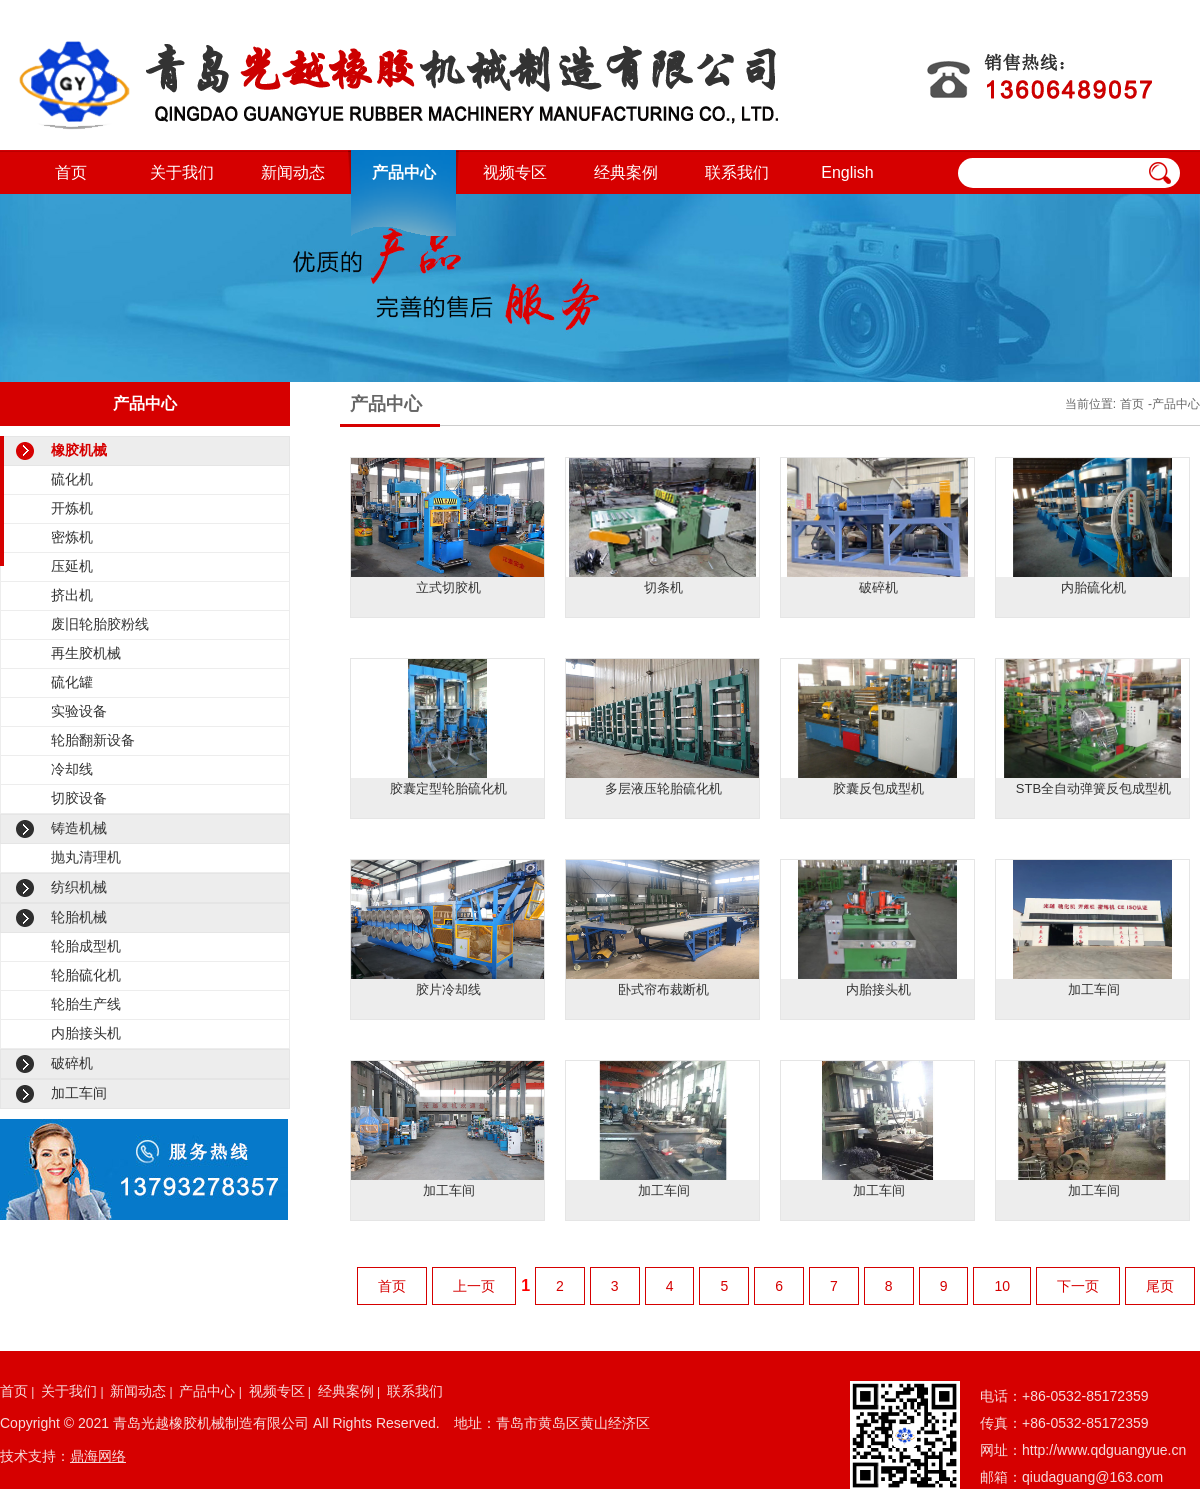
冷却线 (72, 769)
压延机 (72, 566)
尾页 (1160, 1286)
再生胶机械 (86, 653)
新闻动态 (293, 172)
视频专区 (515, 172)
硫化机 (72, 479)
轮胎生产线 (86, 1004)
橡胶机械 (79, 450)
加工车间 (79, 1093)
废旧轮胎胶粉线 (100, 624)
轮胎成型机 (86, 946)
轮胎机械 (79, 917)
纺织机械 (79, 887)
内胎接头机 (86, 1033)
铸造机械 (79, 828)
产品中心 (404, 172)
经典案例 (626, 172)
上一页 (474, 1286)
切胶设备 (79, 798)
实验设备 (79, 711)
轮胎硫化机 (86, 975)
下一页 (1078, 1286)
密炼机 (72, 537)
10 (1002, 1286)
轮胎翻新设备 (93, 740)
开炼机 (72, 508)
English (847, 172)
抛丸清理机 (86, 857)
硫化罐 (72, 682)
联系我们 (737, 172)
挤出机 (72, 595)
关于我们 (182, 172)
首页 (71, 172)
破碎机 (72, 1063)
